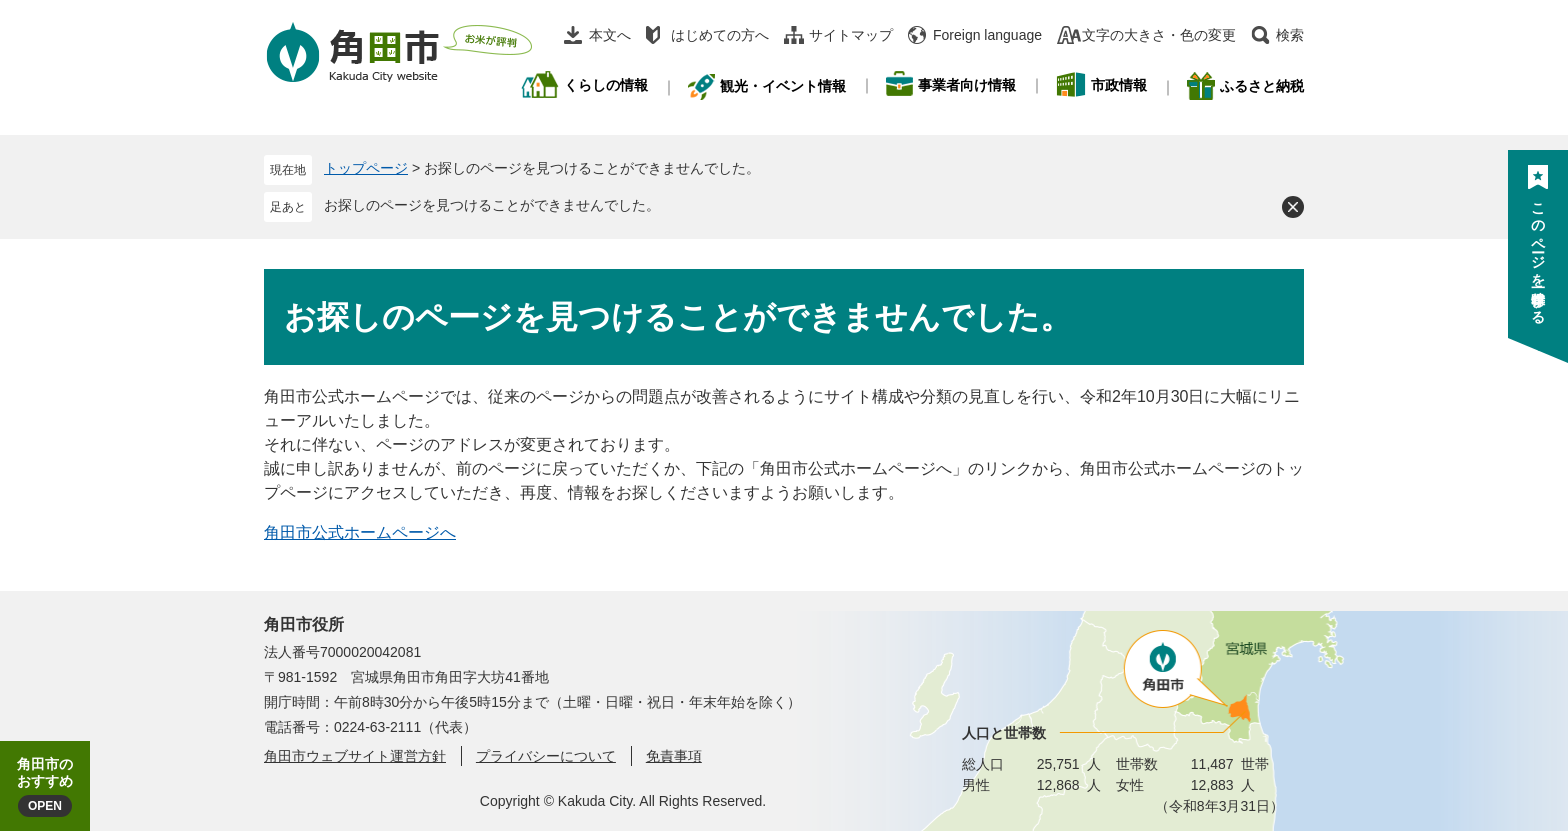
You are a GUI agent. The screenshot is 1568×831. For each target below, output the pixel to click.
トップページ (366, 168)
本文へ (610, 35)
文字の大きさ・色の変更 (1159, 35)
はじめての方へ (720, 35)
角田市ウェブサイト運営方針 (355, 756)
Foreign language (987, 35)
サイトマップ (851, 35)
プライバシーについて (546, 756)
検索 (1290, 35)
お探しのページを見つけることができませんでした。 (492, 205)
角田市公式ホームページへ (360, 532)
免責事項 (674, 756)
